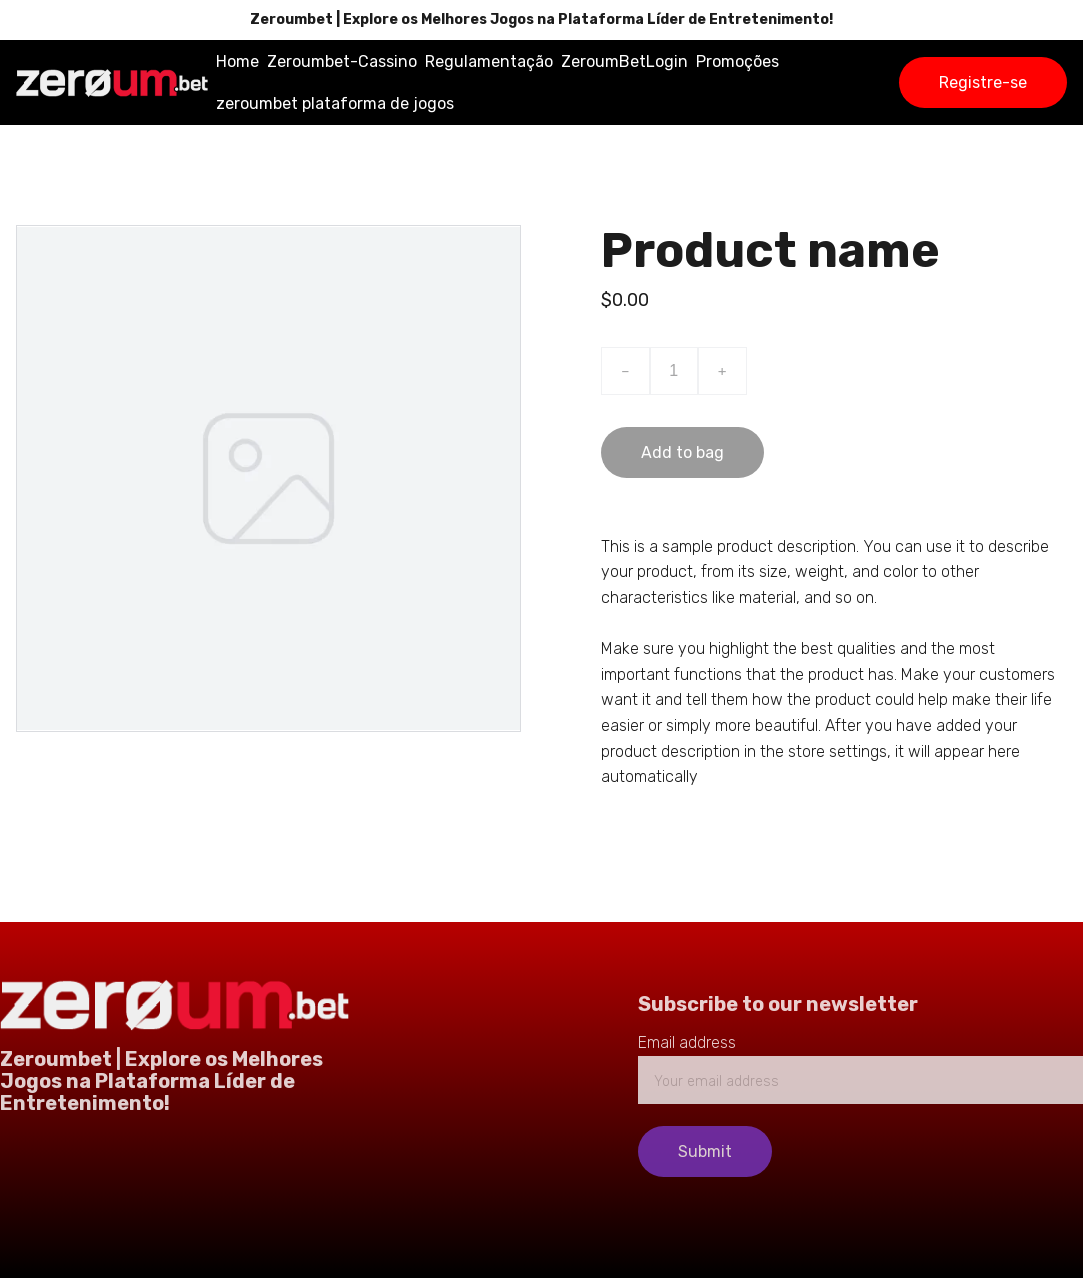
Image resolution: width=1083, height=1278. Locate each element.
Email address (687, 1042)
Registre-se (983, 82)
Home (237, 61)
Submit (705, 1151)
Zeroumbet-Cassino (342, 61)
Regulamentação (489, 61)
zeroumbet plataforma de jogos (335, 103)
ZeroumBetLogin (624, 61)
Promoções (737, 61)
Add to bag (682, 452)
